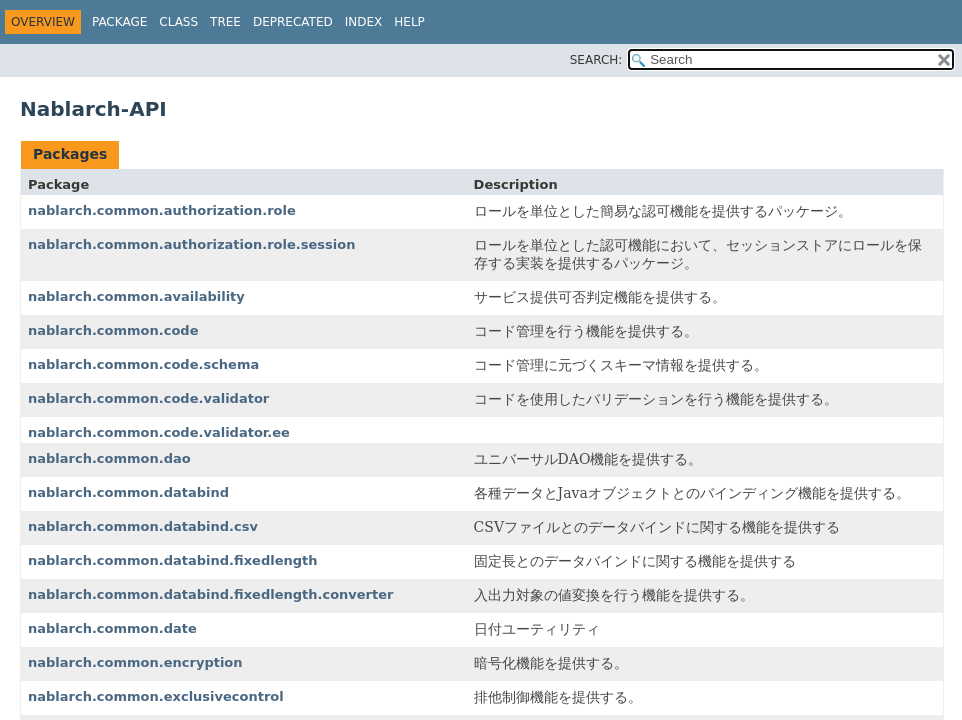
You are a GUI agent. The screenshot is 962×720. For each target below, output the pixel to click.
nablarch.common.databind (128, 492)
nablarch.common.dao (109, 458)
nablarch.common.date (112, 628)
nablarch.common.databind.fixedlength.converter (210, 594)
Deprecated (293, 22)
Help (409, 22)
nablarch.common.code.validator (148, 398)
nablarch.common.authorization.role (162, 210)
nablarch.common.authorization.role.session (191, 244)
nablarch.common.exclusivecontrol (156, 696)
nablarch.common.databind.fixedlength (173, 560)
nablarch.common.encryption (135, 662)
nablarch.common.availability (136, 296)
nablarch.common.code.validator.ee (159, 432)
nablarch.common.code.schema (143, 364)
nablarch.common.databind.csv (143, 526)
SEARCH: (596, 60)
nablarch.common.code (113, 330)
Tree (225, 22)
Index (364, 22)
